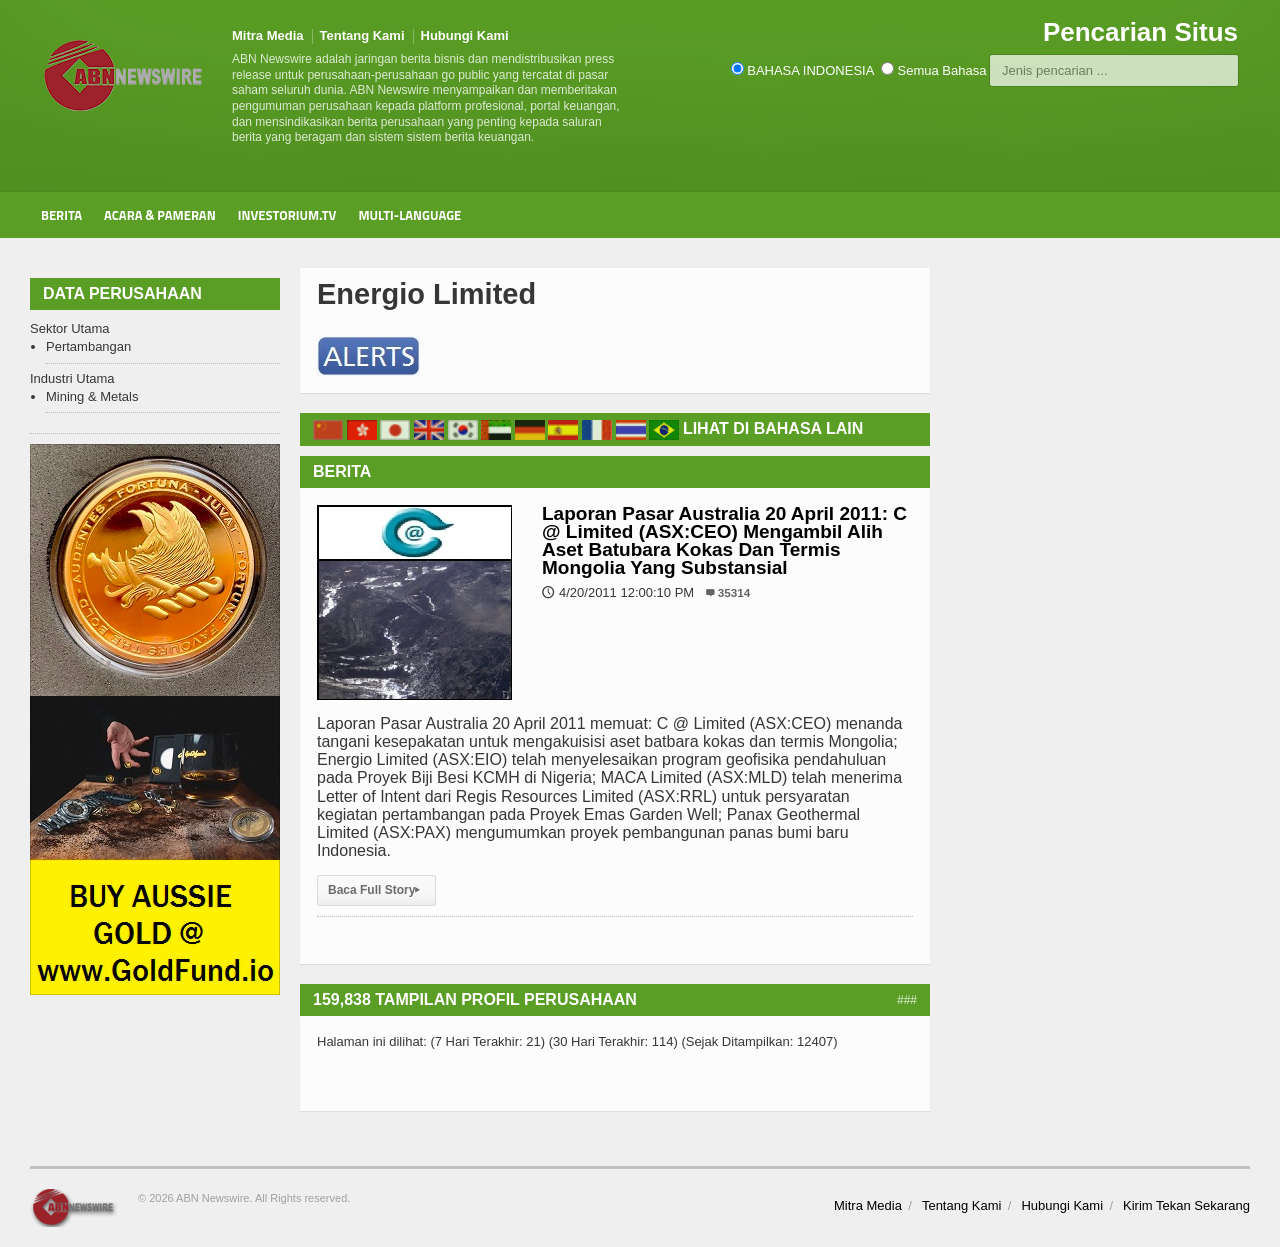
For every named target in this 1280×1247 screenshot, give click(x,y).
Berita (61, 215)
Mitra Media (268, 35)
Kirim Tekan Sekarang (1186, 1205)
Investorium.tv (287, 215)
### (907, 1000)
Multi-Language (409, 215)
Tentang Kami (362, 35)
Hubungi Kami (465, 35)
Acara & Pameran (160, 215)
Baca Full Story (376, 890)
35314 (734, 592)
